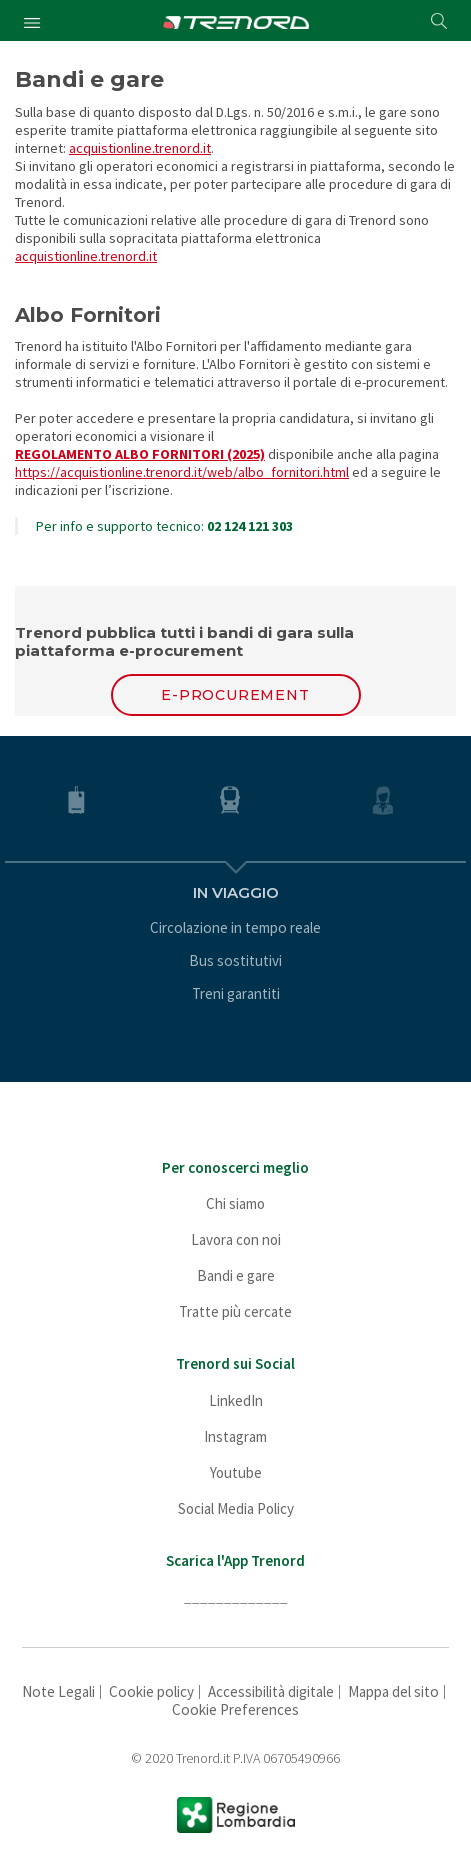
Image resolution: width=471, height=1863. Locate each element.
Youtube (236, 1472)
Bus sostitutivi (235, 960)
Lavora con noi (236, 1239)
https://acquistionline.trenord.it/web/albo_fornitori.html (182, 472)
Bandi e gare (236, 1275)
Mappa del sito (393, 1691)
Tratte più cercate (235, 1311)
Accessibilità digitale (271, 1691)
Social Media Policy (236, 1508)
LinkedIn (236, 1400)
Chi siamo (235, 1203)
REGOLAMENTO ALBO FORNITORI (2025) (140, 454)
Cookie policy (151, 1691)
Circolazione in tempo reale (235, 927)
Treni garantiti (236, 993)
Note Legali (58, 1691)
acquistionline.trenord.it (140, 148)
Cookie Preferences (235, 1709)
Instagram (235, 1436)
